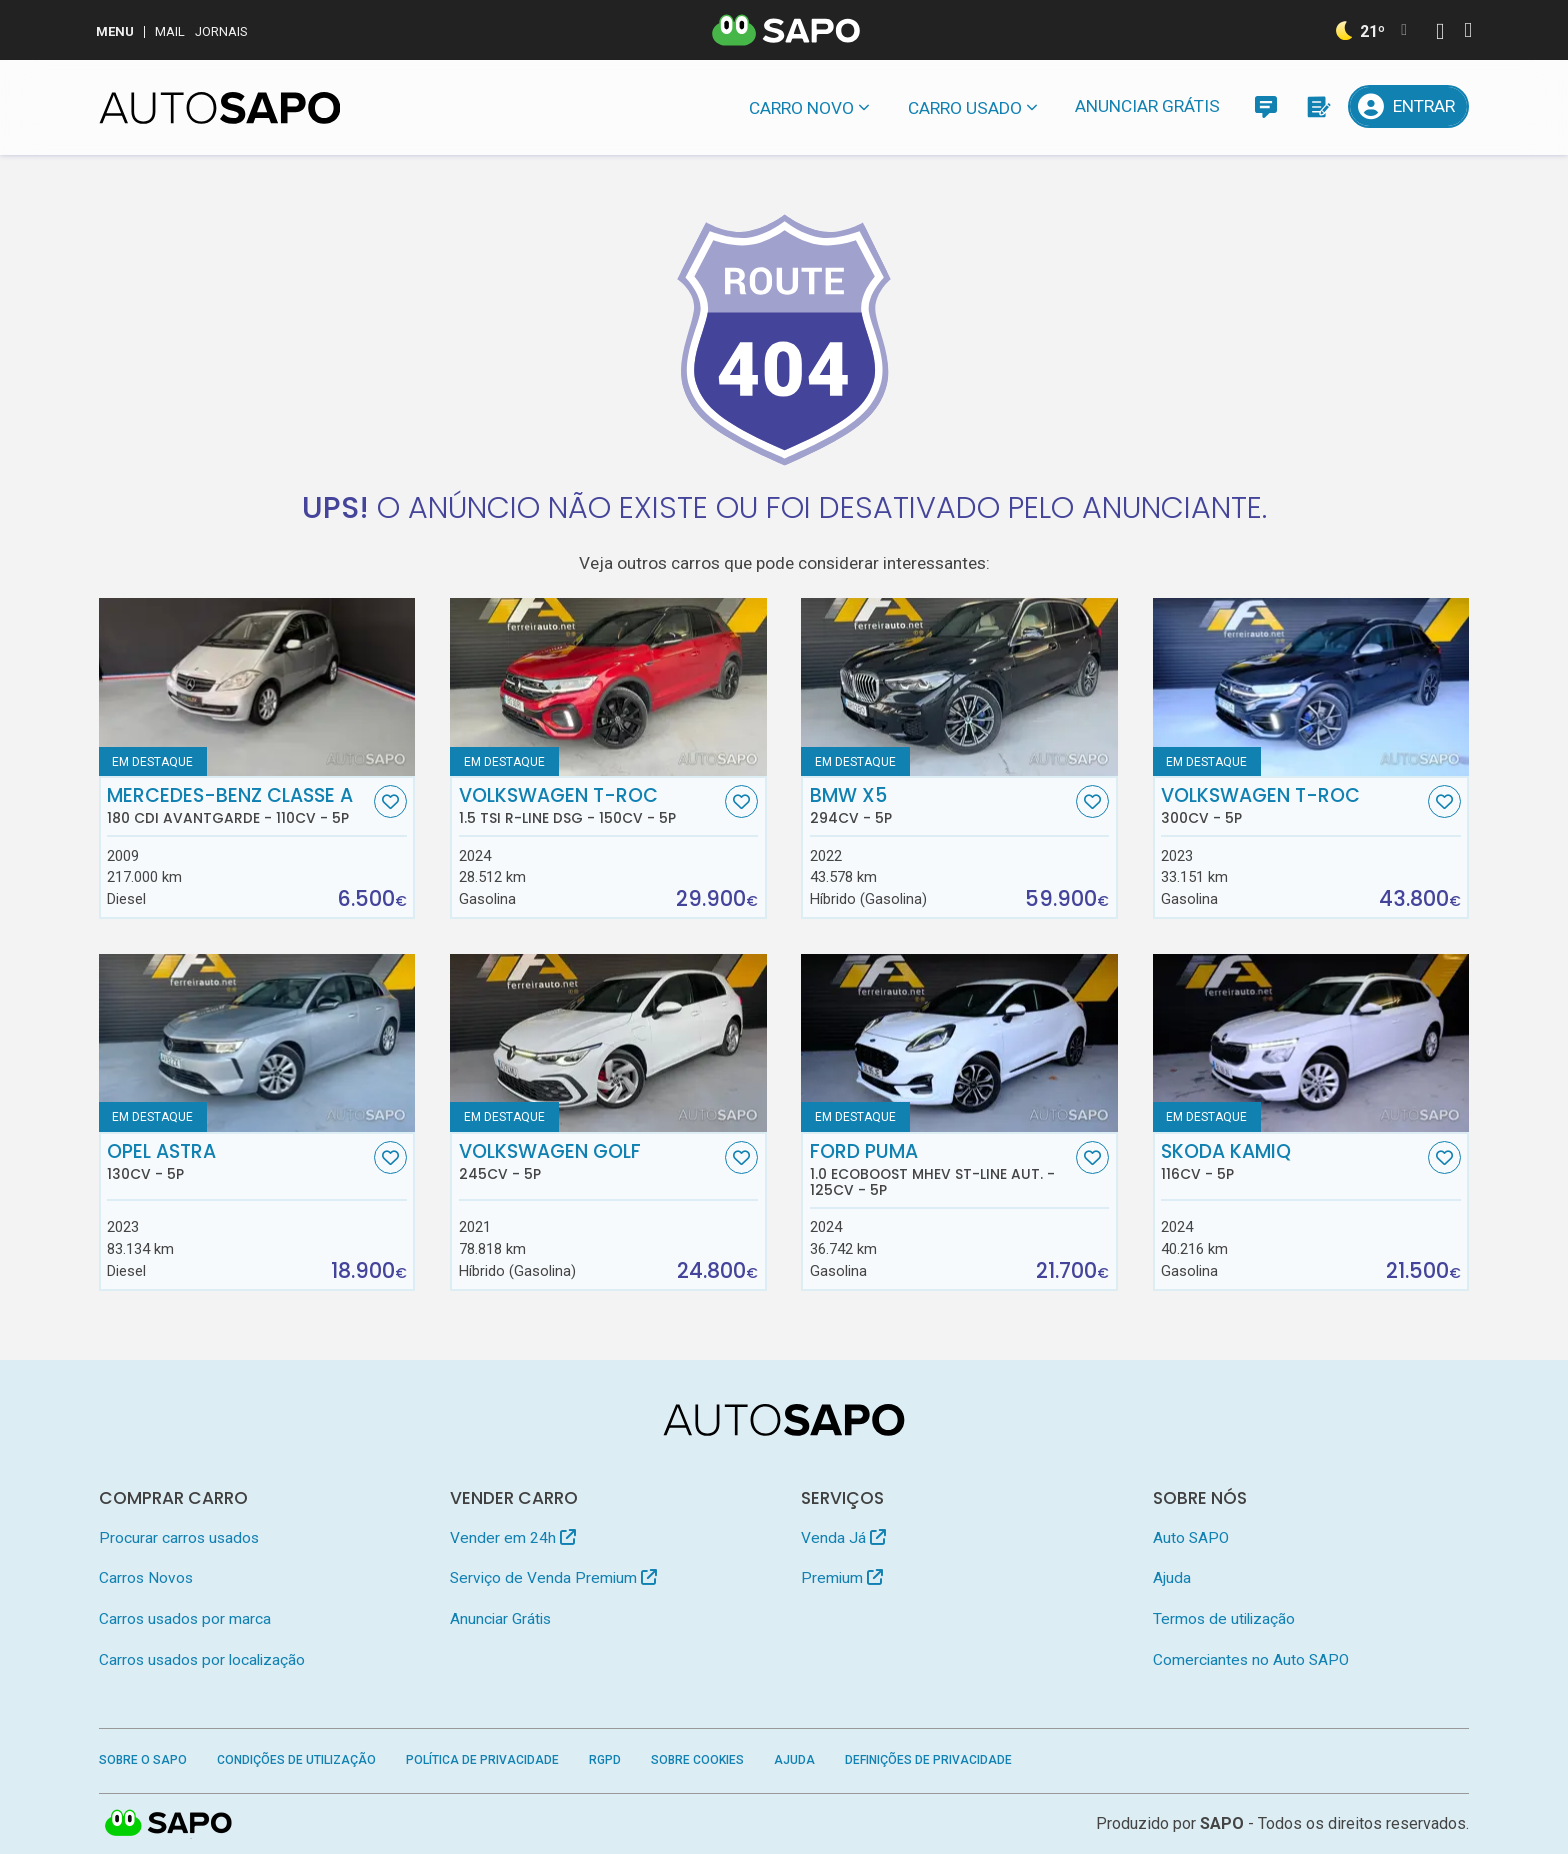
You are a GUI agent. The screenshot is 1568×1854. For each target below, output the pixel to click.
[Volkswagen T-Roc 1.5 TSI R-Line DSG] (608, 687)
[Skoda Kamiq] (1311, 1043)
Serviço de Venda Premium (553, 1578)
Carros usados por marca (185, 1619)
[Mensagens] (1265, 106)
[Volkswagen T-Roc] (1311, 687)
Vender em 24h (513, 1538)
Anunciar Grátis (1147, 106)
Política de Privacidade (482, 1760)
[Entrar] (1409, 106)
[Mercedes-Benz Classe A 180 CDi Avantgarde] (257, 687)
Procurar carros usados (179, 1538)
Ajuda (1172, 1578)
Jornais (221, 31)
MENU (115, 31)
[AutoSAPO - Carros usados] (220, 108)
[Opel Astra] (257, 1043)
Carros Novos (146, 1578)
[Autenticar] (1440, 33)
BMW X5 (941, 806)
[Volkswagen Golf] (608, 1043)
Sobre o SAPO (143, 1760)
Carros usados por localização (202, 1660)
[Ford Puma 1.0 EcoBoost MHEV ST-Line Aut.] (959, 1043)
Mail (170, 31)
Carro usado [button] (965, 108)
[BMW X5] (959, 687)
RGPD (605, 1760)
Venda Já (843, 1538)
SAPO (1222, 1823)
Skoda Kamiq (1292, 1162)
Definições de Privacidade (928, 1760)
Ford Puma (941, 1170)
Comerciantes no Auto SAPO (1251, 1660)
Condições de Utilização (296, 1760)
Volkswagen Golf (590, 1162)
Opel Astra (238, 1162)
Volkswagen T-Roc (590, 806)
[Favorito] (390, 801)
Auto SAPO (1191, 1538)
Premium (842, 1578)
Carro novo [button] (801, 108)
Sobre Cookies (697, 1760)
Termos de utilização (1224, 1619)
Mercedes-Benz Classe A (238, 806)
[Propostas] (1317, 106)
